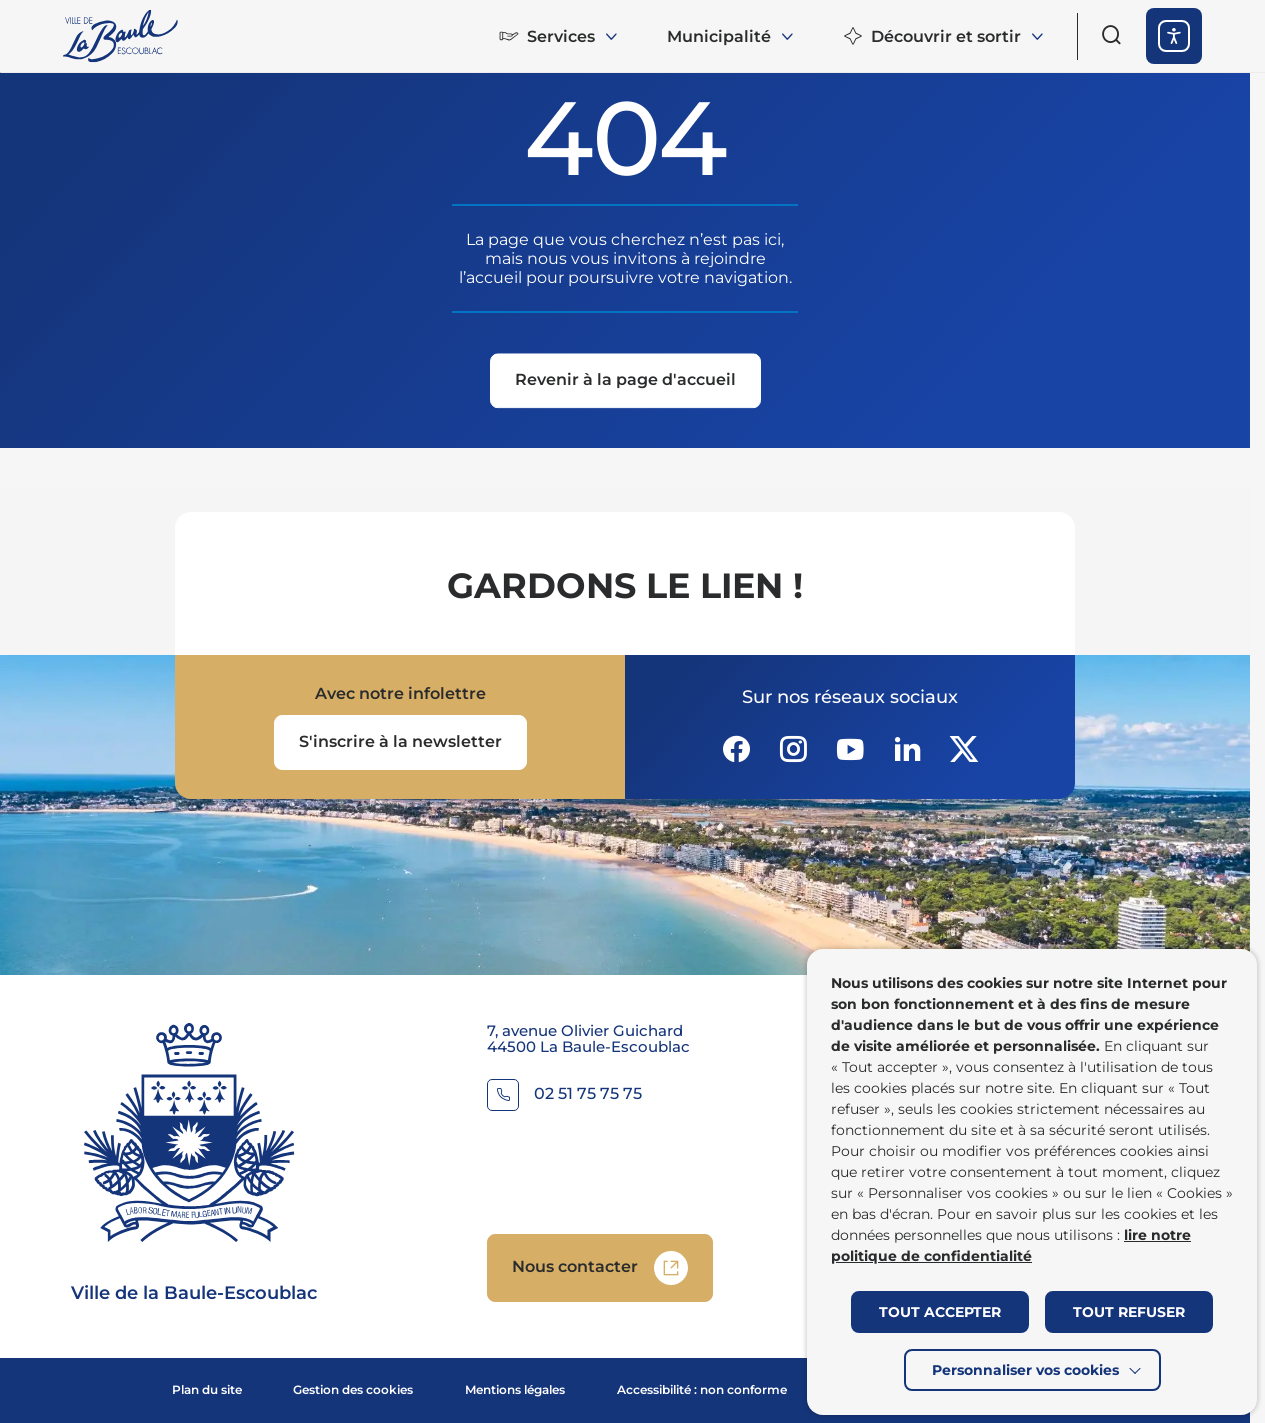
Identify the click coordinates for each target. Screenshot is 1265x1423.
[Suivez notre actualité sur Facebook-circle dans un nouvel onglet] (736, 749)
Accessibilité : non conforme (702, 1389)
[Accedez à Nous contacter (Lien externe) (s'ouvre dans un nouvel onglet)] (600, 1268)
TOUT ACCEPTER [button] (940, 1312)
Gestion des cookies (353, 1389)
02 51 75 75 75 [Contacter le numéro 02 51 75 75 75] (588, 1094)
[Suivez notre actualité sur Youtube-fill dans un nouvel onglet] (850, 749)
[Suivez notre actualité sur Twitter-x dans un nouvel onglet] (964, 749)
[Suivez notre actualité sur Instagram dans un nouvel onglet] (793, 749)
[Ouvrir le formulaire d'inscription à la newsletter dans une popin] (400, 742)
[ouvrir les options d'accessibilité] (1174, 36)
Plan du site (207, 1389)
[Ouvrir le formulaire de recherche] (1112, 35)
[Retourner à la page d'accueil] (122, 36)
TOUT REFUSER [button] (1129, 1312)
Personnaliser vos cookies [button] (1025, 1370)
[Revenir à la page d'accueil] (625, 382)
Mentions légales (515, 1389)
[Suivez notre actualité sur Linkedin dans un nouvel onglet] (907, 749)
